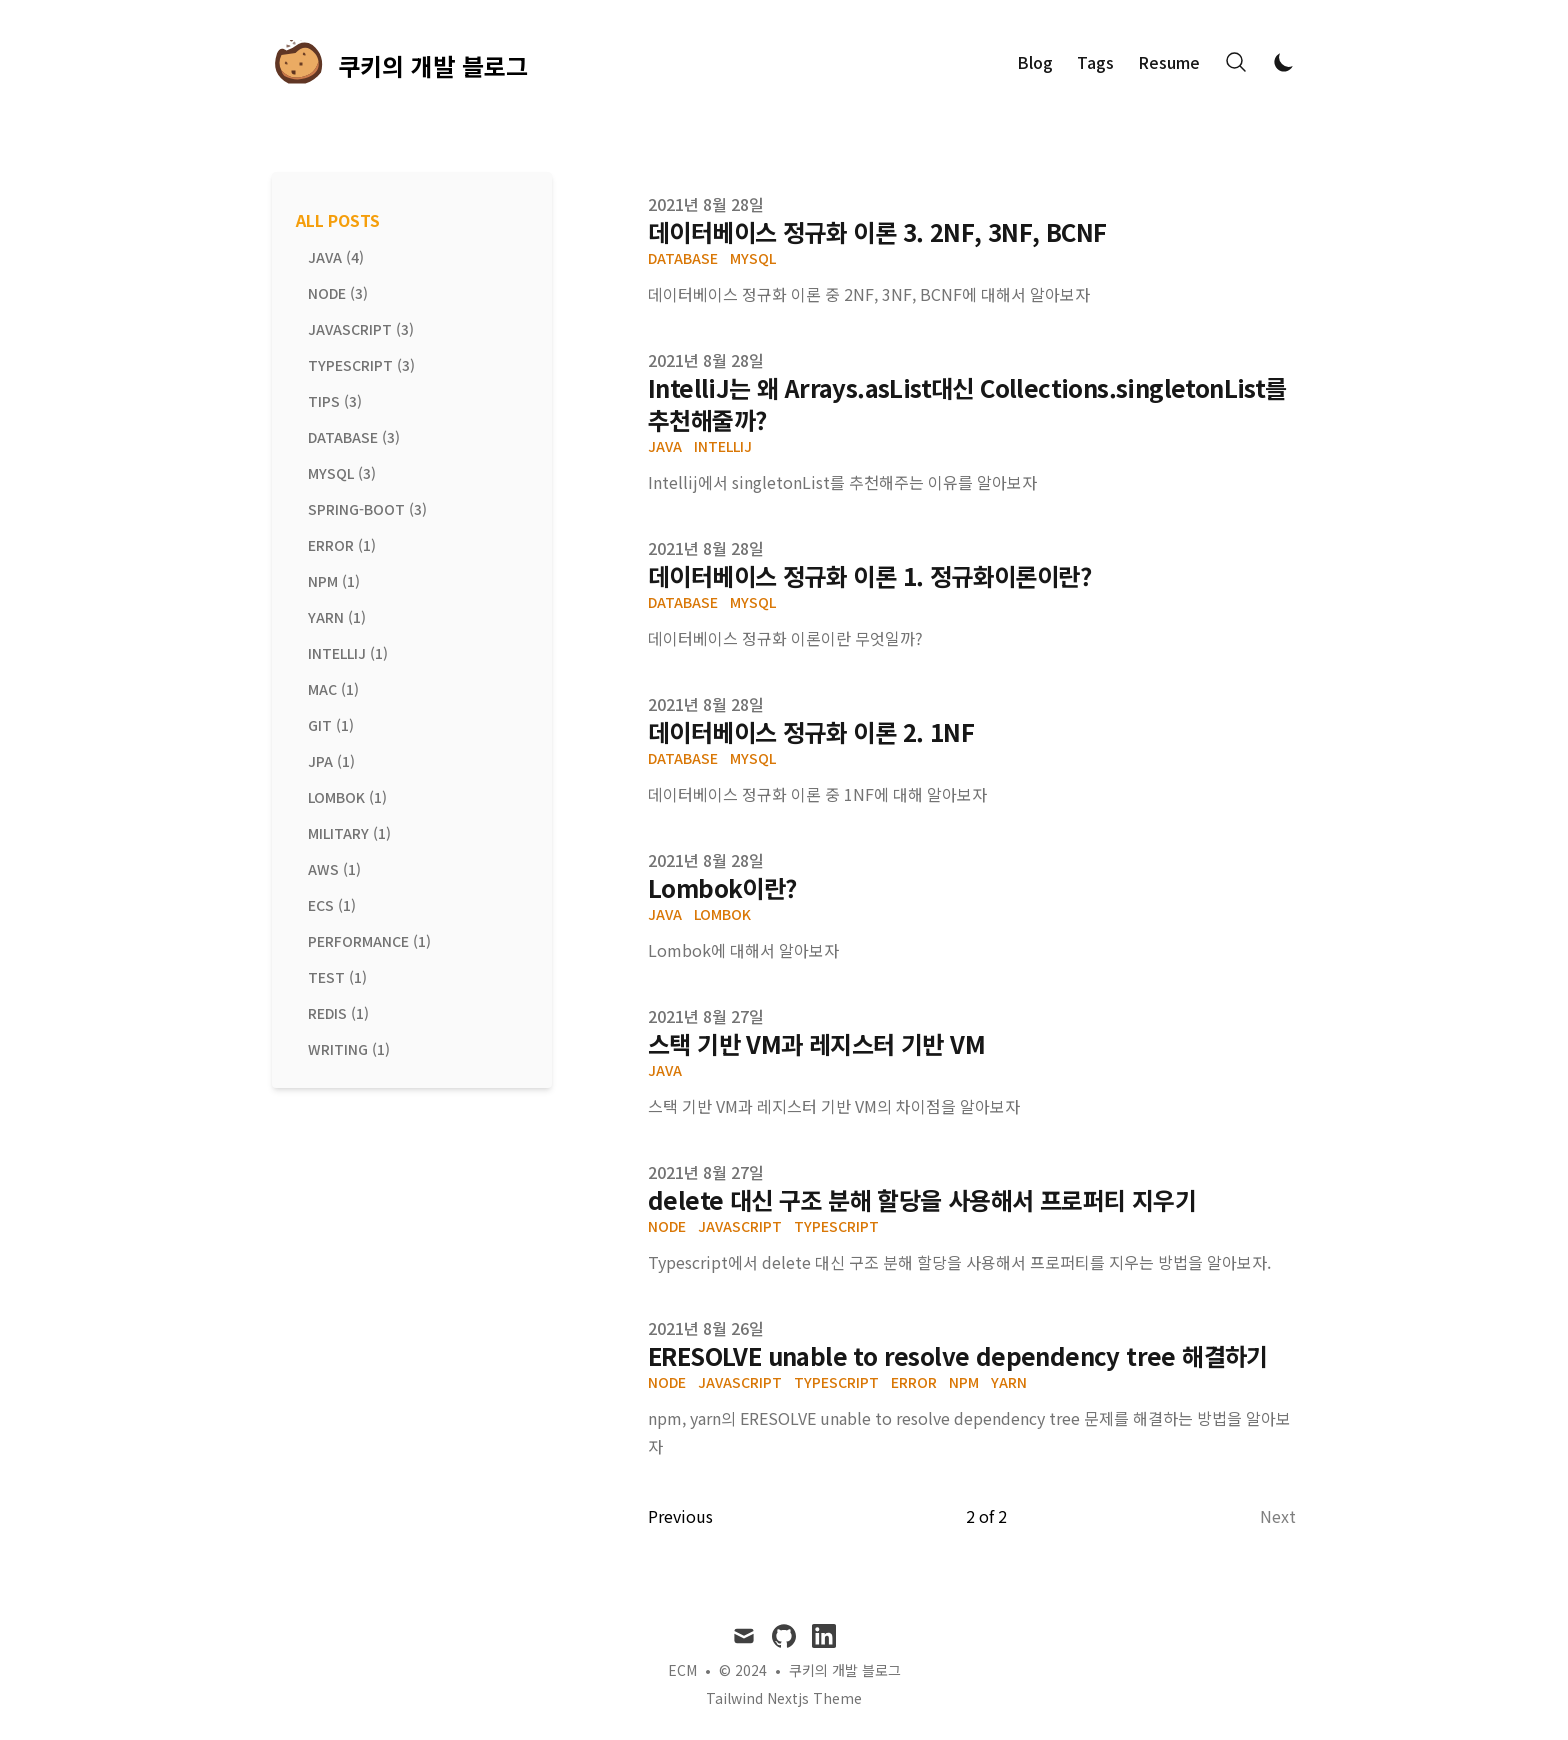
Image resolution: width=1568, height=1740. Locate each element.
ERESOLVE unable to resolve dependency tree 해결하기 (958, 1355)
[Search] (1236, 62)
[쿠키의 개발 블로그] (400, 62)
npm (964, 1382)
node (667, 1226)
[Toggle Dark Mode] (1284, 62)
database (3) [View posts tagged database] (354, 437)
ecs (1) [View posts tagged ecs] (332, 905)
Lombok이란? (722, 887)
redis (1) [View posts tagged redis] (338, 1013)
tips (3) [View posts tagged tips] (335, 401)
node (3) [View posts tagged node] (338, 293)
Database (683, 258)
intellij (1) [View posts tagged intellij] (348, 653)
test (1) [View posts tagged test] (337, 977)
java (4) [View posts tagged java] (336, 257)
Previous (680, 1516)
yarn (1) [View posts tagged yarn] (337, 617)
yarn (1009, 1382)
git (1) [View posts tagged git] (331, 725)
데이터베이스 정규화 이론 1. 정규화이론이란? (869, 575)
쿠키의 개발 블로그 (845, 1670)
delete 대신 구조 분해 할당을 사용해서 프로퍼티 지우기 (922, 1199)
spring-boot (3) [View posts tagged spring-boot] (367, 509)
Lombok (722, 914)
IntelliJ (723, 446)
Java (665, 446)
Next (1278, 1516)
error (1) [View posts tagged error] (342, 545)
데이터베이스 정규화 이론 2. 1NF (811, 731)
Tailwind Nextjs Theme (784, 1698)
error (914, 1382)
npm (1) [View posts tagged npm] (334, 581)
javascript (740, 1226)
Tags (1095, 62)
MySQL (753, 258)
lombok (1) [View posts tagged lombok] (347, 797)
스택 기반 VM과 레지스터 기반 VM (816, 1043)
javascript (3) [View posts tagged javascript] (361, 329)
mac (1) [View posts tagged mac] (333, 689)
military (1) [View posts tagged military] (349, 833)
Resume (1169, 62)
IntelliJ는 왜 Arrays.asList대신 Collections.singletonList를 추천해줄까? (967, 403)
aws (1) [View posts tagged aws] (334, 869)
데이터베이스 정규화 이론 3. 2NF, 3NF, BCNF (877, 231)
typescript (836, 1226)
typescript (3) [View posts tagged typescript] (361, 365)
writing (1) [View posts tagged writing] (349, 1049)
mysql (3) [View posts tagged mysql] (342, 473)
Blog (1035, 62)
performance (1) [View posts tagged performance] (369, 941)
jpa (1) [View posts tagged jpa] (331, 761)
